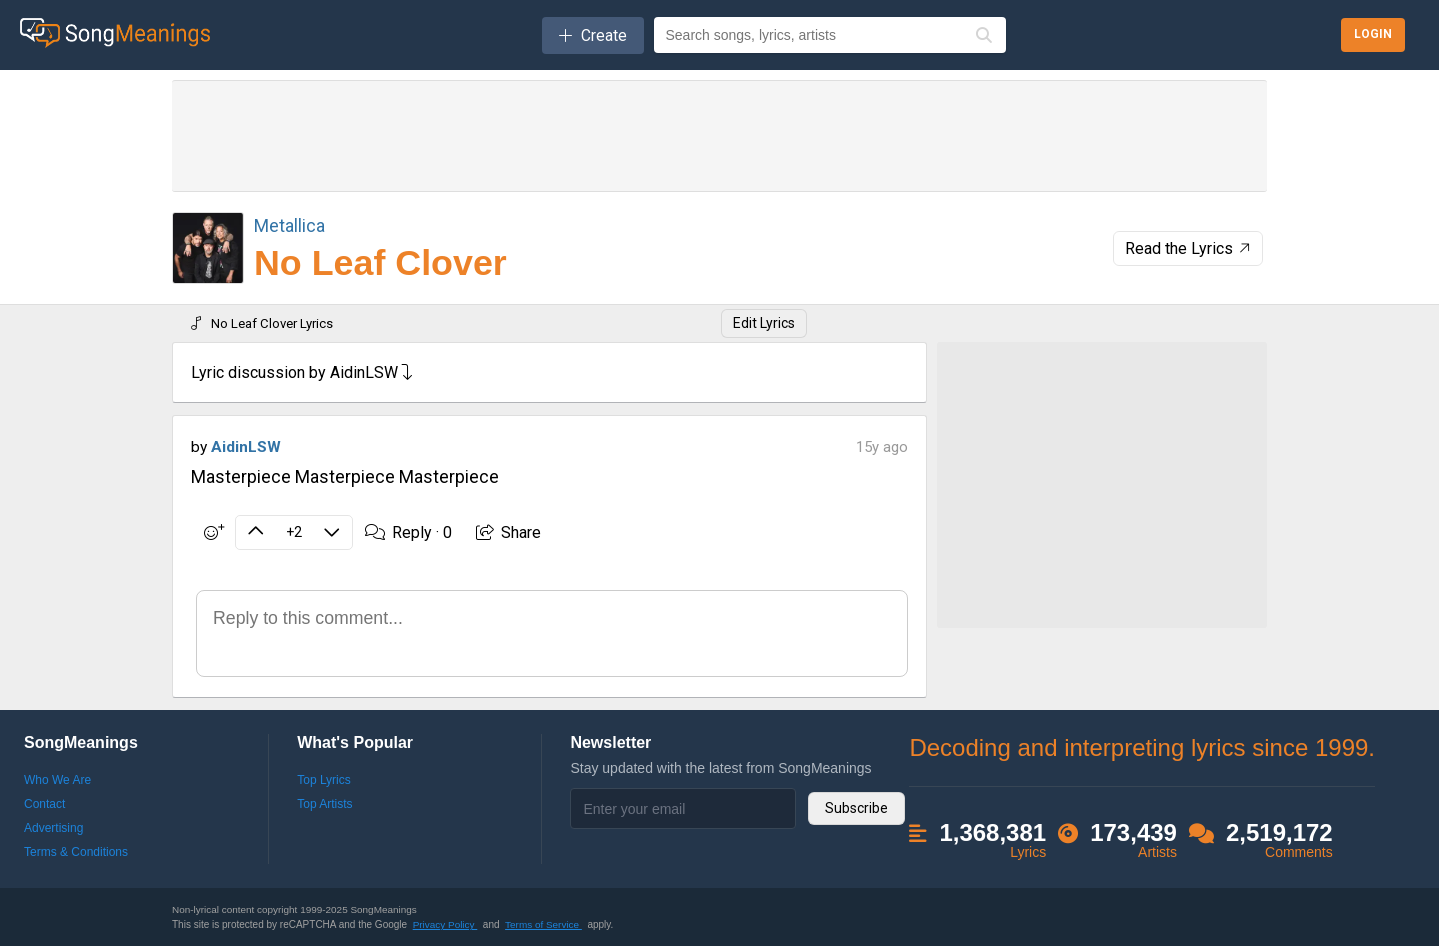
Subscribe (856, 808)
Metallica (289, 225)
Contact (44, 804)
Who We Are (57, 780)
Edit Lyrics (764, 323)
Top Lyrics (324, 780)
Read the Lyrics (1189, 248)
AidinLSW (246, 447)
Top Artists (324, 804)
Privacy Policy (445, 924)
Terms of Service (543, 924)
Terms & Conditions (76, 852)
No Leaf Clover (380, 263)
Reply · (408, 532)
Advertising (53, 828)
